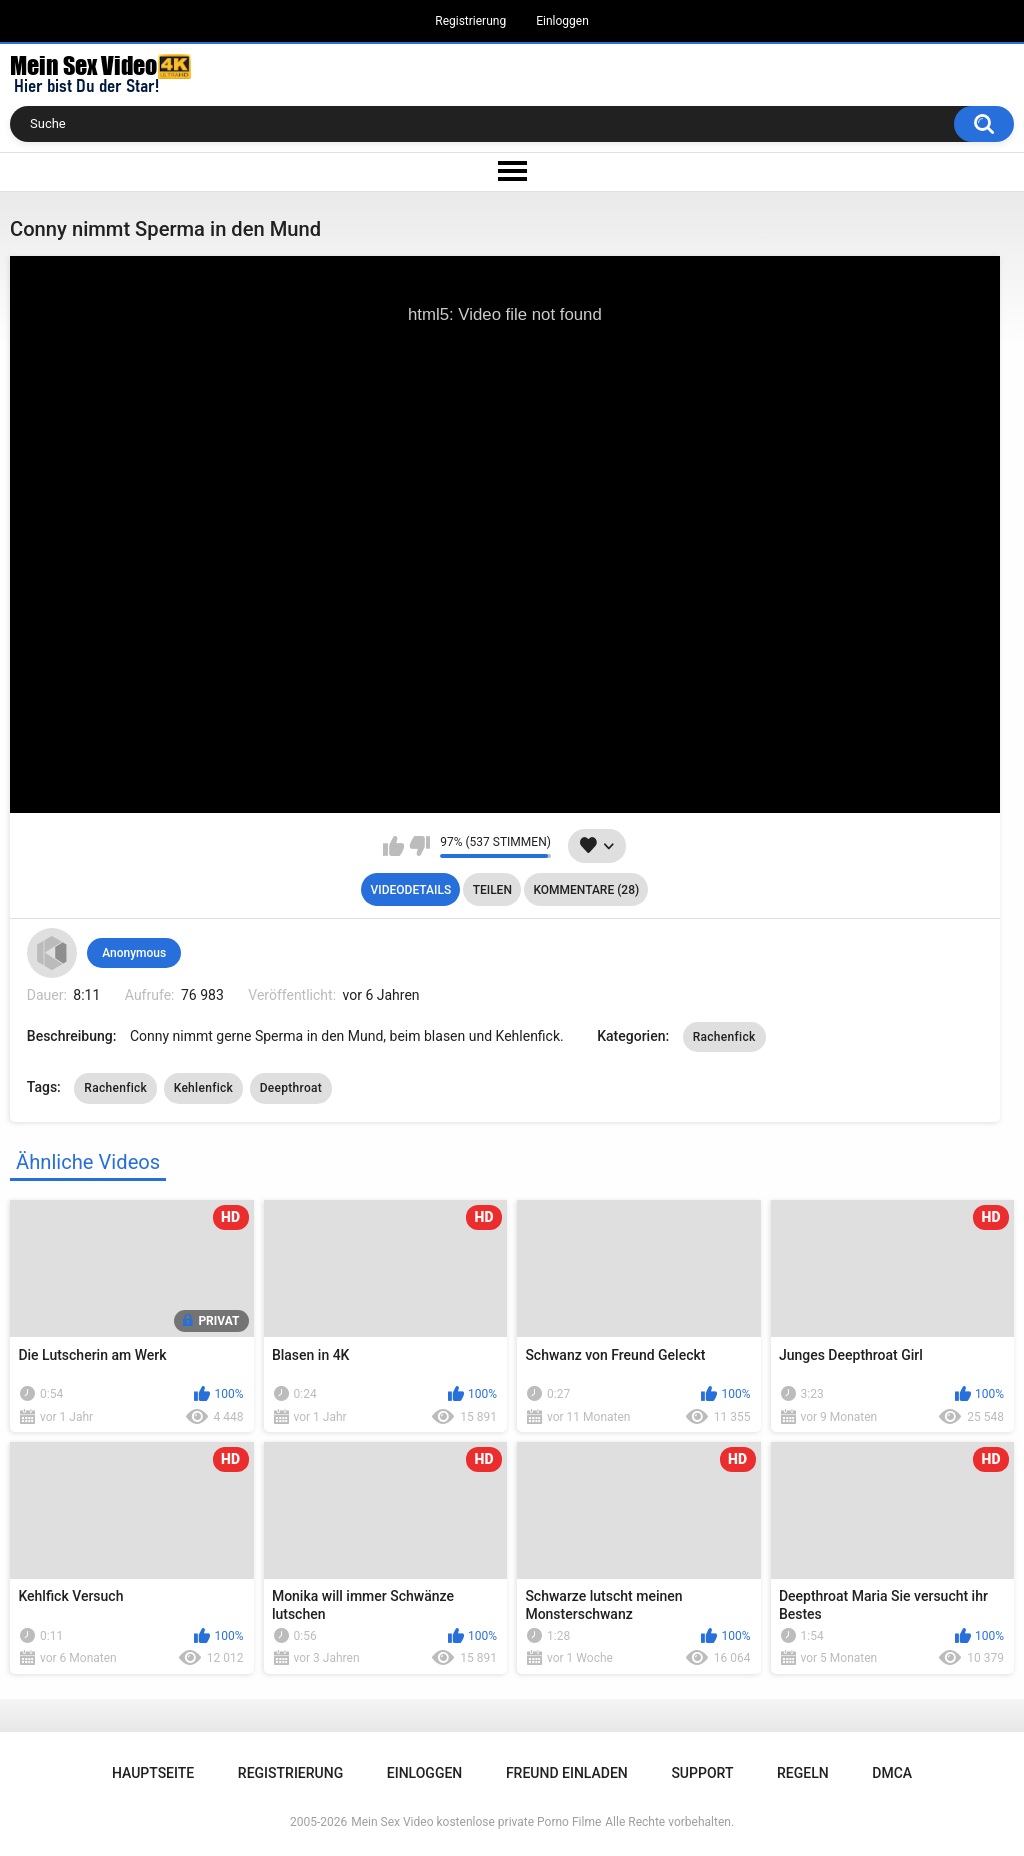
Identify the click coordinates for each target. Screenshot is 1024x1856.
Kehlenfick (204, 1088)
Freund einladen (567, 1773)
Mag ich (393, 846)
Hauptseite (153, 1773)
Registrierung (470, 21)
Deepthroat (291, 1088)
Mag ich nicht (419, 846)
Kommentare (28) (586, 890)
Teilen (492, 890)
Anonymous (134, 953)
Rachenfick (724, 1037)
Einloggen (562, 21)
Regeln (803, 1773)
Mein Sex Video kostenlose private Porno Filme (476, 1822)
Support (702, 1773)
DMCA (892, 1773)
